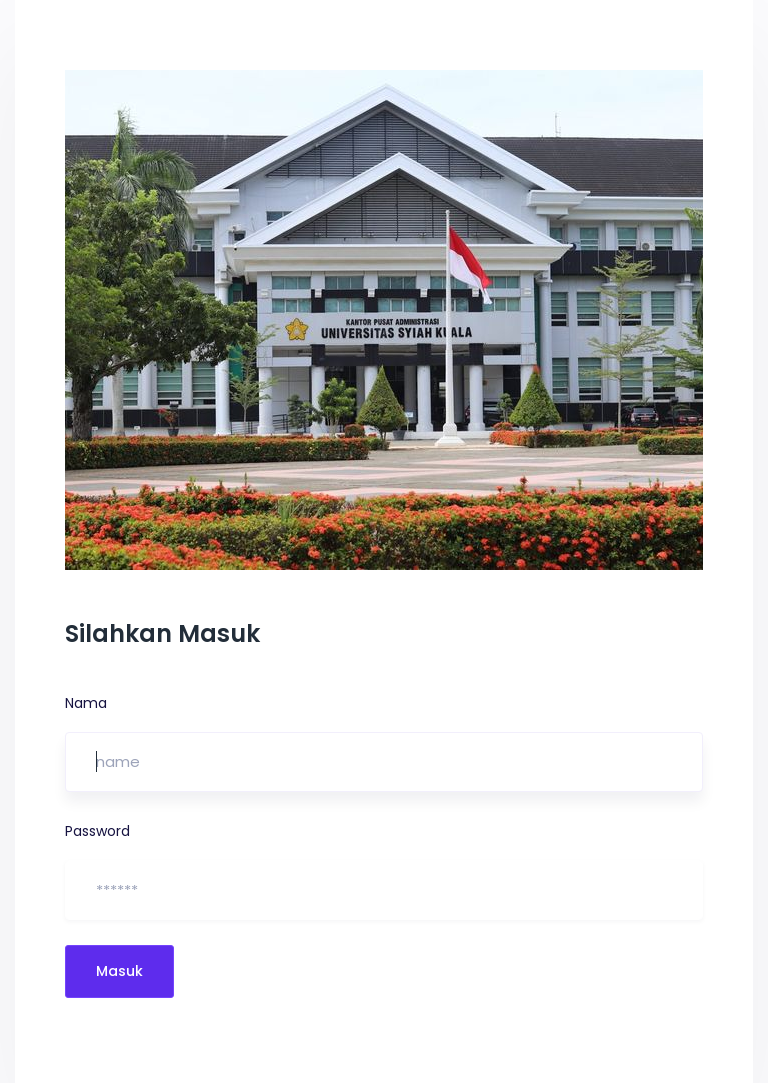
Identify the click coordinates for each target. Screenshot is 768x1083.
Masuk (119, 971)
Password (97, 831)
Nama (86, 703)
